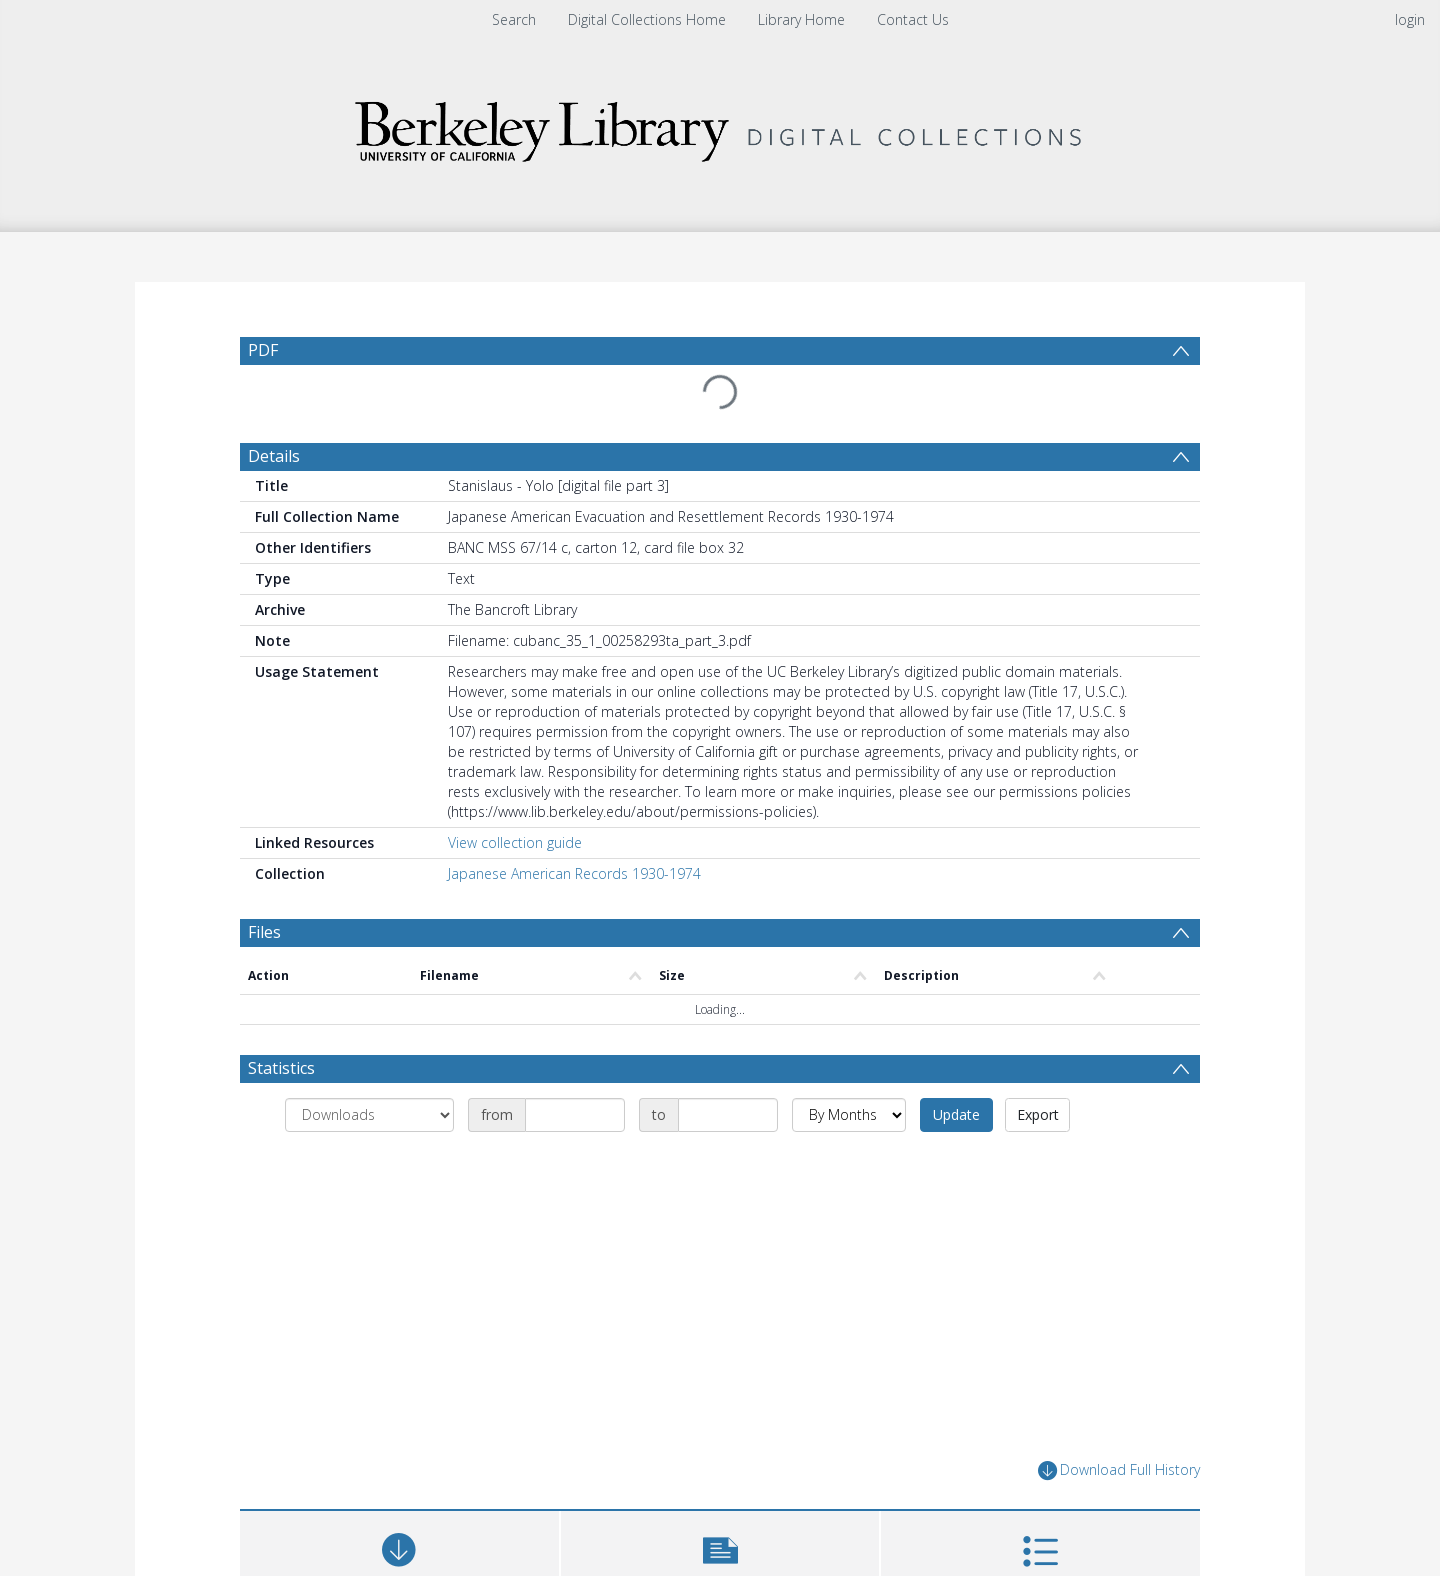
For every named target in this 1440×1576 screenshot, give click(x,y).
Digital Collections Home (647, 19)
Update (956, 1114)
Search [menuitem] (514, 19)
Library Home (801, 19)
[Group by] (369, 1115)
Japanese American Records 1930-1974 (574, 873)
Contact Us (913, 19)
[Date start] (575, 1115)
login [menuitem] (1410, 19)
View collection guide (515, 842)
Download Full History (1119, 1470)
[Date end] (728, 1115)
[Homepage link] (720, 126)
